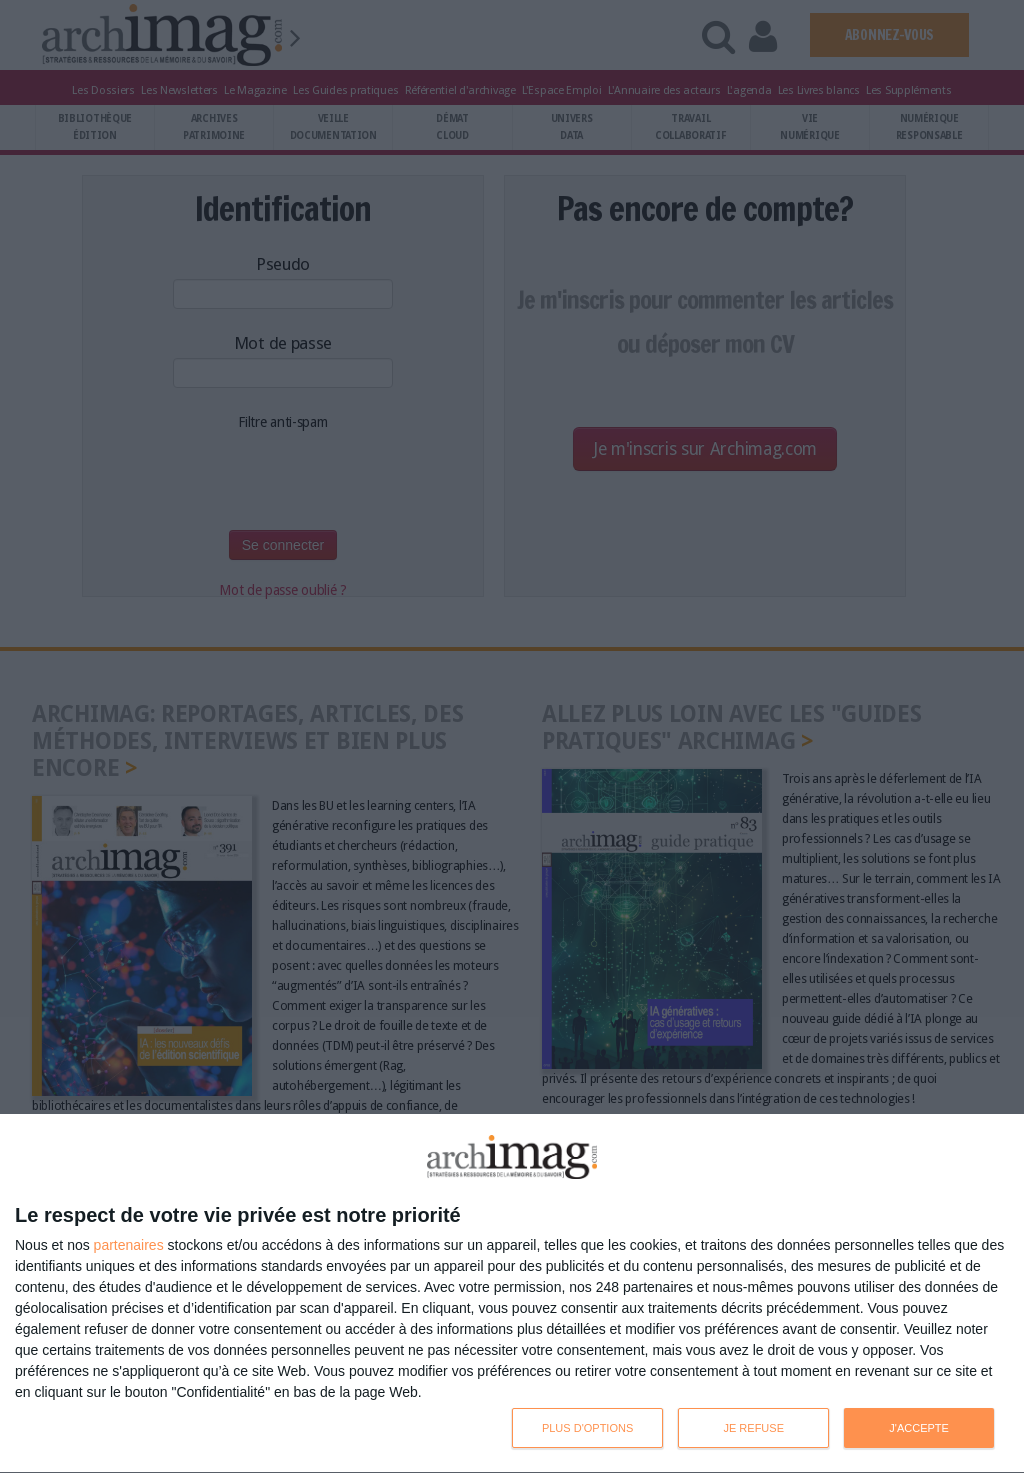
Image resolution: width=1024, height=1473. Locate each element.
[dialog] (512, 1294)
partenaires (129, 1245)
